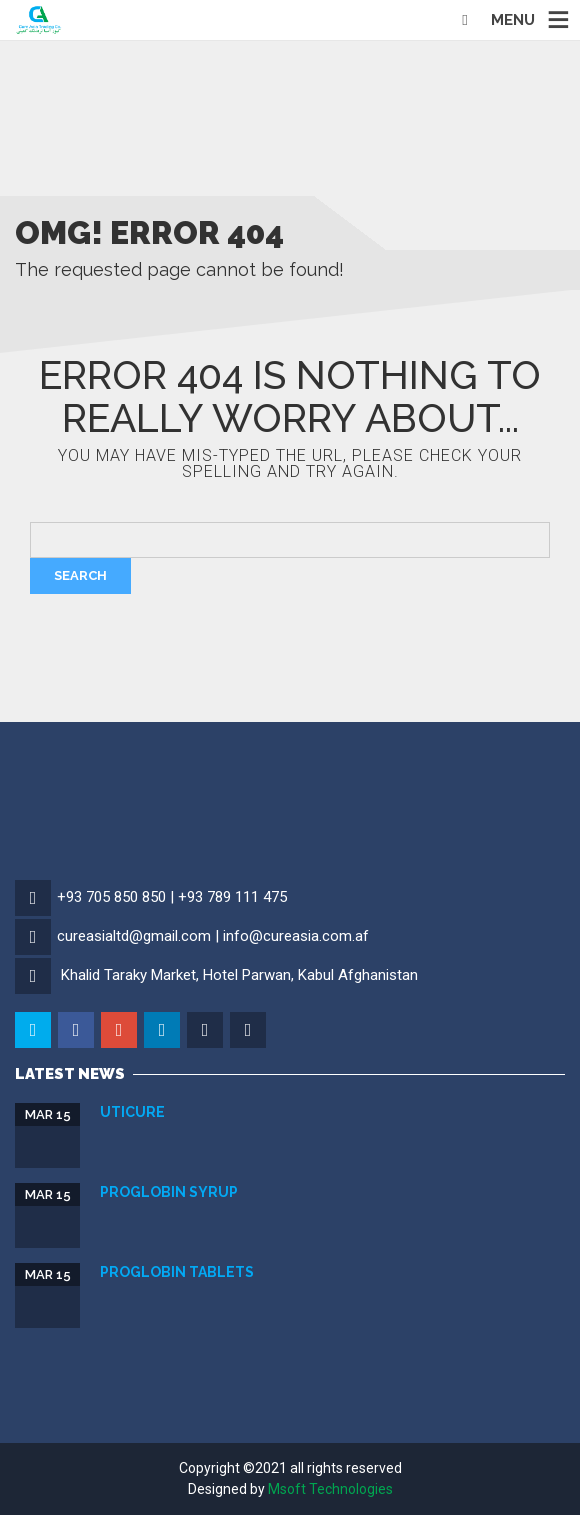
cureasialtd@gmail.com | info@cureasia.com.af (213, 936)
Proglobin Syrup (169, 1192)
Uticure (132, 1112)
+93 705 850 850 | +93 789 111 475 (172, 897)
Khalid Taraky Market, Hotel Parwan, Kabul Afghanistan (239, 975)
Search (80, 575)
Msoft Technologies (330, 1489)
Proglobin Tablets (177, 1272)
